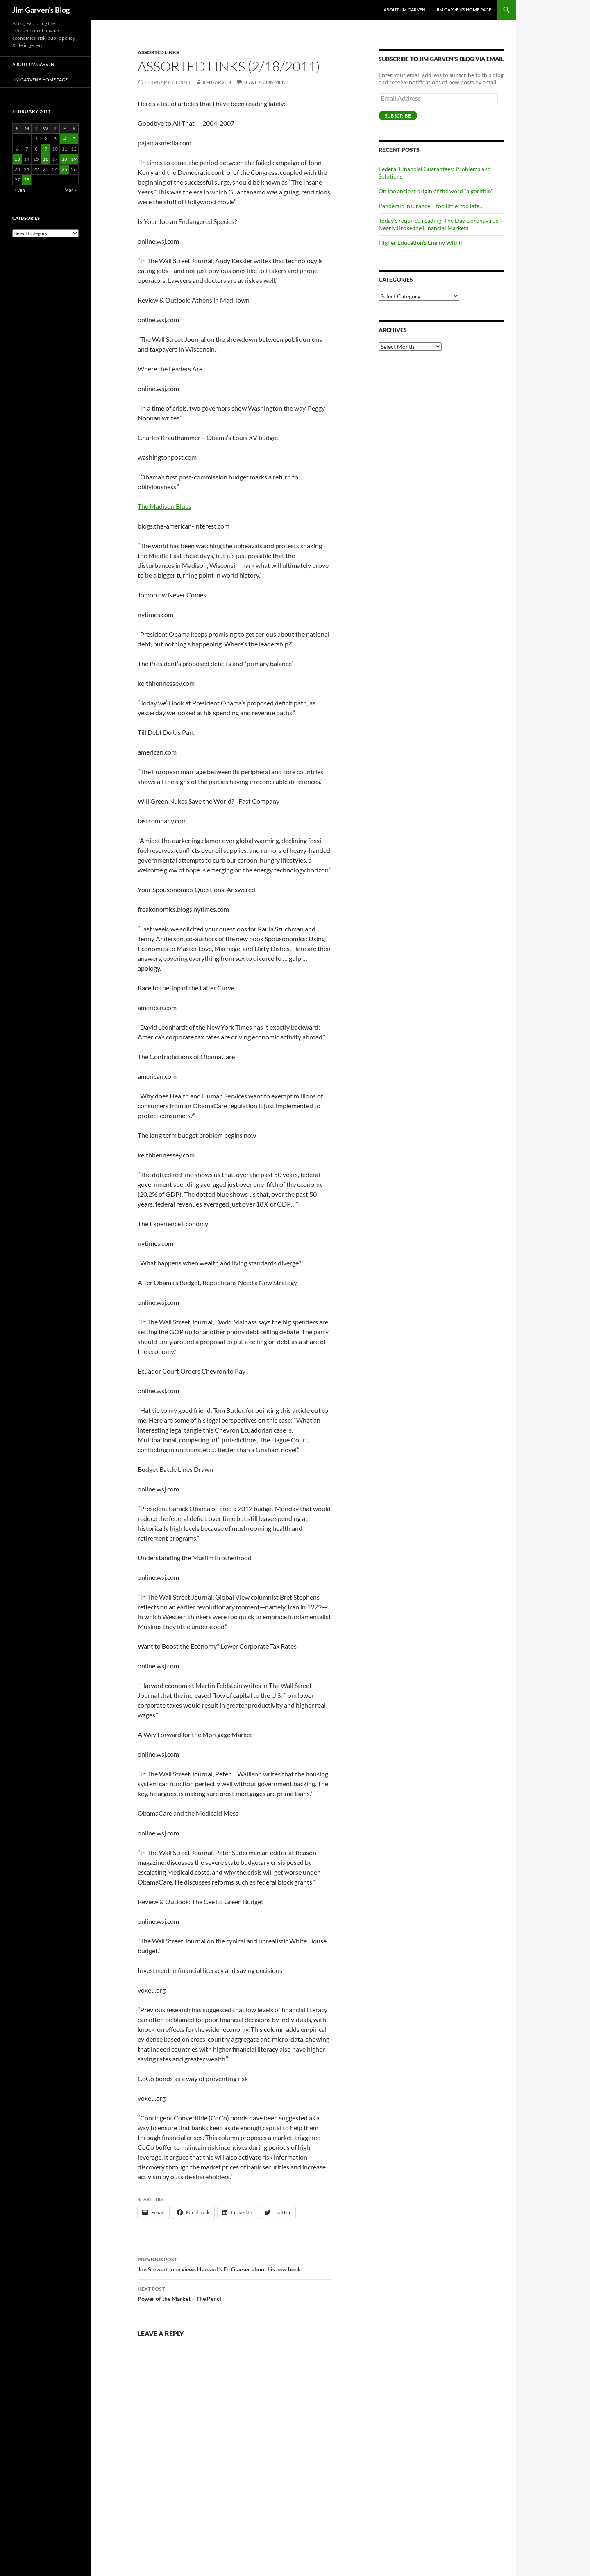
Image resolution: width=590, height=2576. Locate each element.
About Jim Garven (404, 9)
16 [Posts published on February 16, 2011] (45, 159)
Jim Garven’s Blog (41, 9)
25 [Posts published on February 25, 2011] (64, 169)
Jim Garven (216, 82)
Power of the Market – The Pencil (235, 2293)
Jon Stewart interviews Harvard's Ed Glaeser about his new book (235, 2264)
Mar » (70, 190)
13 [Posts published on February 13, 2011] (17, 159)
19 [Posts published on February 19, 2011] (74, 159)
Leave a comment (265, 82)
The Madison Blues (164, 506)
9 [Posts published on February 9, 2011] (45, 149)
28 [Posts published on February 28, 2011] (27, 179)
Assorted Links (158, 52)
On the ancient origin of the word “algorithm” (436, 191)
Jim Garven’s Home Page (463, 9)
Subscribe (398, 116)
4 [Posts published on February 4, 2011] (64, 139)
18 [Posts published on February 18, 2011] (64, 159)
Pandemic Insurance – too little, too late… (431, 205)
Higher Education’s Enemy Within (421, 242)
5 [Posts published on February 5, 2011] (74, 139)
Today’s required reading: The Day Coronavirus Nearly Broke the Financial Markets (438, 224)
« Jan (19, 190)
